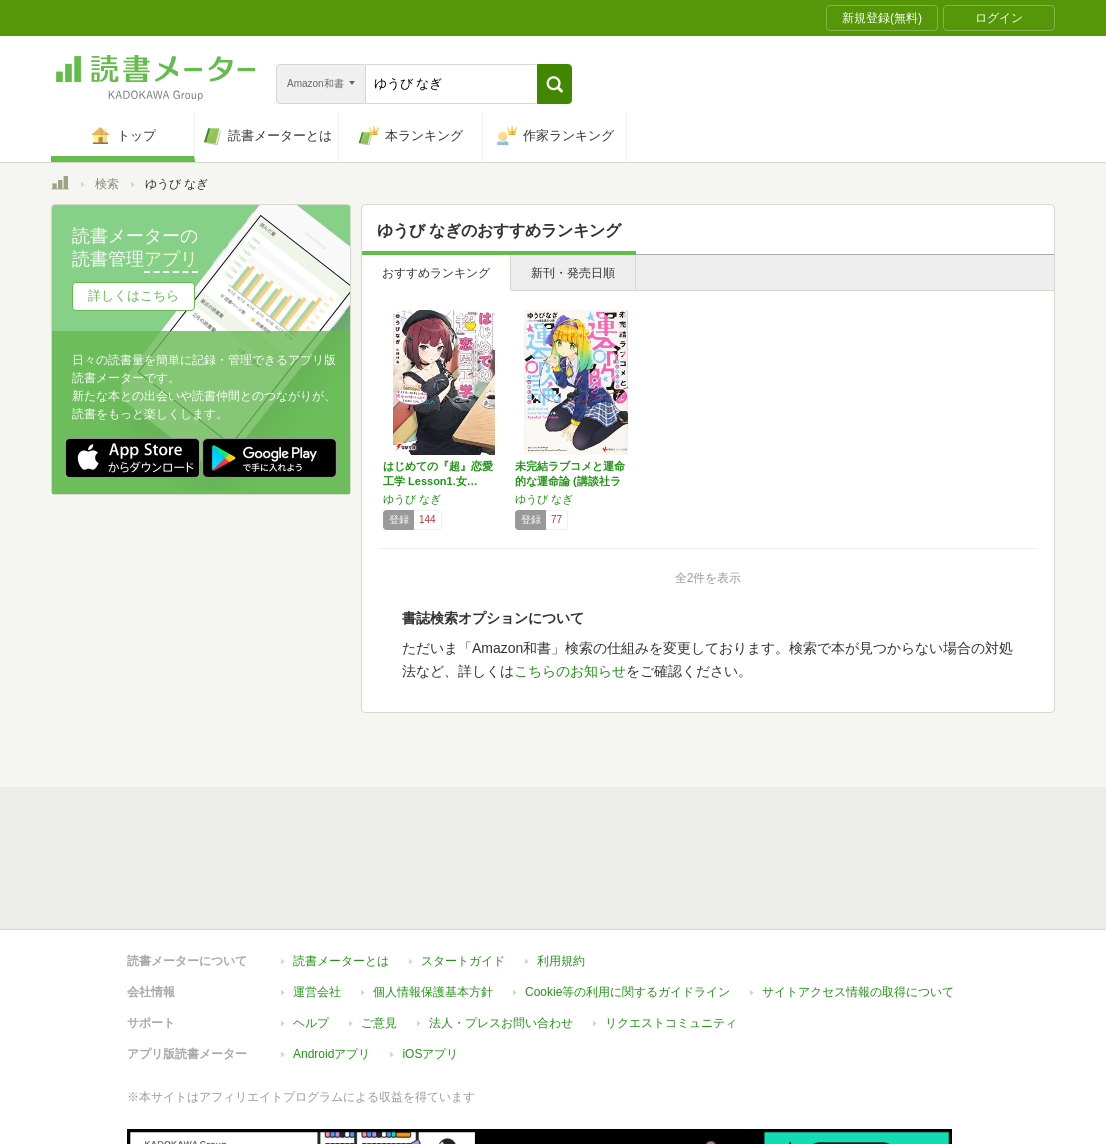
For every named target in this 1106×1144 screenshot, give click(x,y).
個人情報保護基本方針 (433, 992)
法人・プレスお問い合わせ (501, 1023)
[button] (554, 84)
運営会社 (317, 992)
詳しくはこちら (133, 295)
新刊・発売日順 (573, 273)
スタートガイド (463, 961)
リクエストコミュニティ (671, 1023)
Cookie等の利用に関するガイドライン (627, 992)
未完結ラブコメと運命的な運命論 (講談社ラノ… (570, 481)
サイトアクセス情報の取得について (858, 992)
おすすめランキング (436, 273)
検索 (107, 184)
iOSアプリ (430, 1054)
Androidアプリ (331, 1054)
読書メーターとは (341, 961)
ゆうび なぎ (412, 499)
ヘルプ (311, 1023)
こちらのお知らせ (570, 671)
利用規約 (561, 961)
